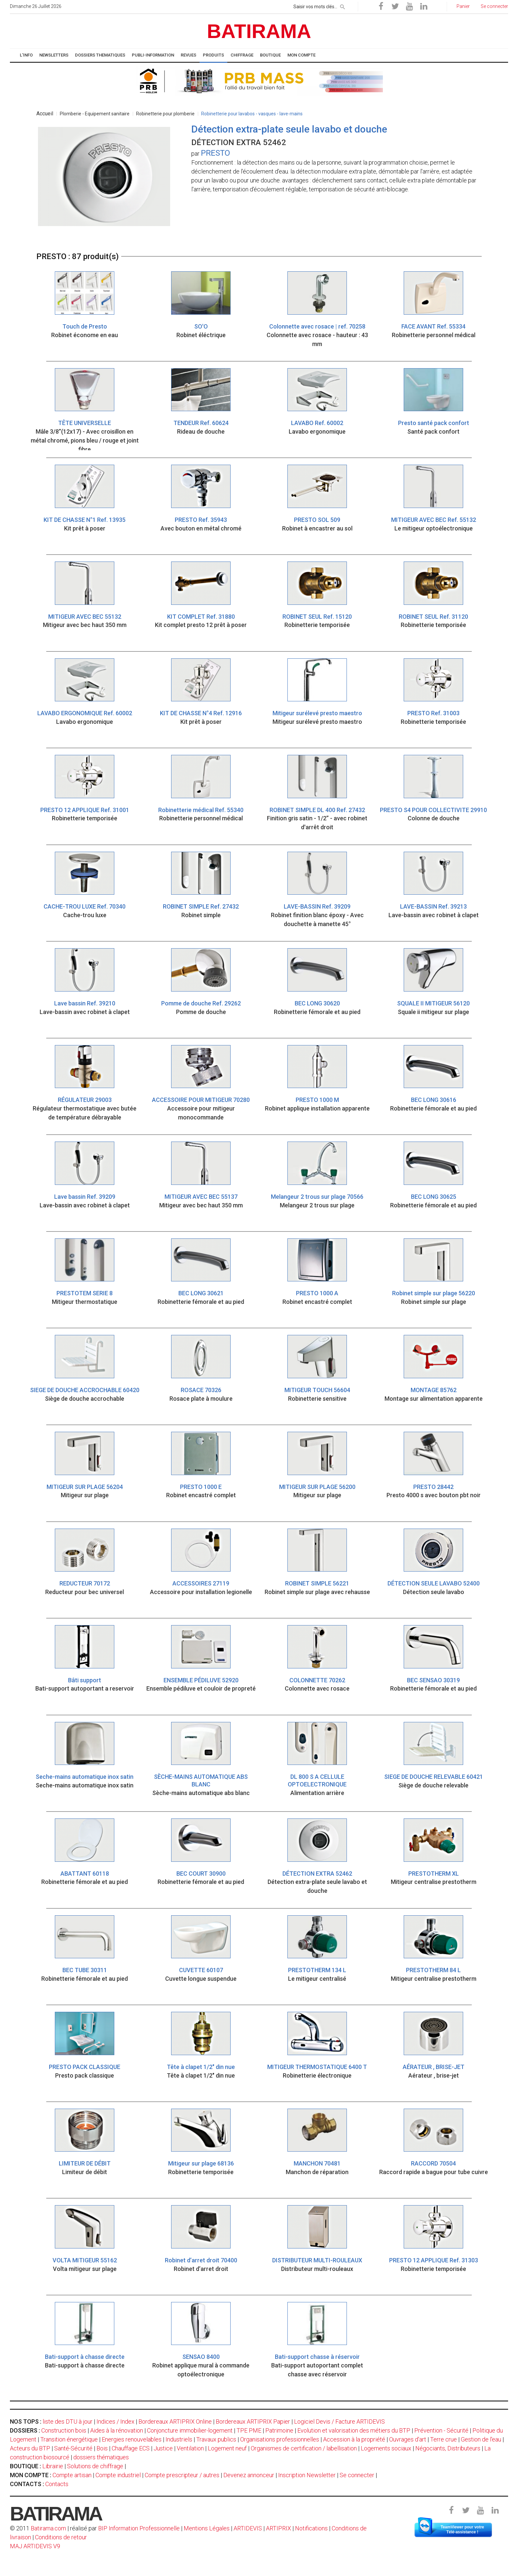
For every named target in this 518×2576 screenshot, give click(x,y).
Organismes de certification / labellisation (304, 2448)
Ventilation (190, 2448)
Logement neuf (227, 2448)
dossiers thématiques (101, 2457)
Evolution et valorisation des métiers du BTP (353, 2430)
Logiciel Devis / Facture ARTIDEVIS (339, 2421)
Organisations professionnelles (279, 2439)
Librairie (52, 2466)
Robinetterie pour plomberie (165, 113)
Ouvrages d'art (407, 2439)
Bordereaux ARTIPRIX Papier (253, 2421)
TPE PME (249, 2430)
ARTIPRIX (278, 2528)
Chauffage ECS (131, 2448)
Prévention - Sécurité (441, 2430)
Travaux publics (216, 2439)
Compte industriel (118, 2475)
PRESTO (215, 153)
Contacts (56, 2483)
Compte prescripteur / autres (182, 2475)
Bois (102, 2448)
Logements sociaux (386, 2448)
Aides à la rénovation (116, 2430)
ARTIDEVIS (248, 2528)
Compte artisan (72, 2475)
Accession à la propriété (354, 2439)
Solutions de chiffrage (95, 2466)
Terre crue (443, 2439)
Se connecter (357, 2475)
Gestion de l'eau (481, 2439)
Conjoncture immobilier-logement (190, 2430)
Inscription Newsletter (307, 2475)
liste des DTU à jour (67, 2421)
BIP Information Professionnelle (139, 2528)
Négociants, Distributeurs (447, 2448)
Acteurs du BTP (30, 2448)
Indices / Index (115, 2421)
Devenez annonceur (248, 2475)
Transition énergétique (69, 2439)
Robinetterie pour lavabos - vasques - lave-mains (252, 113)
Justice (163, 2448)
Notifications (312, 2528)
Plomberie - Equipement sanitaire (95, 113)
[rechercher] (342, 6)
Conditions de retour (61, 2537)
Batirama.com (48, 2528)
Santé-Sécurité (73, 2448)
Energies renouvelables (132, 2439)
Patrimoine (279, 2430)
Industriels (179, 2439)
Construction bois (63, 2430)
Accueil (44, 113)
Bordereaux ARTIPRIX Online (175, 2421)
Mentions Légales (207, 2528)
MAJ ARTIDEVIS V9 (35, 2546)
